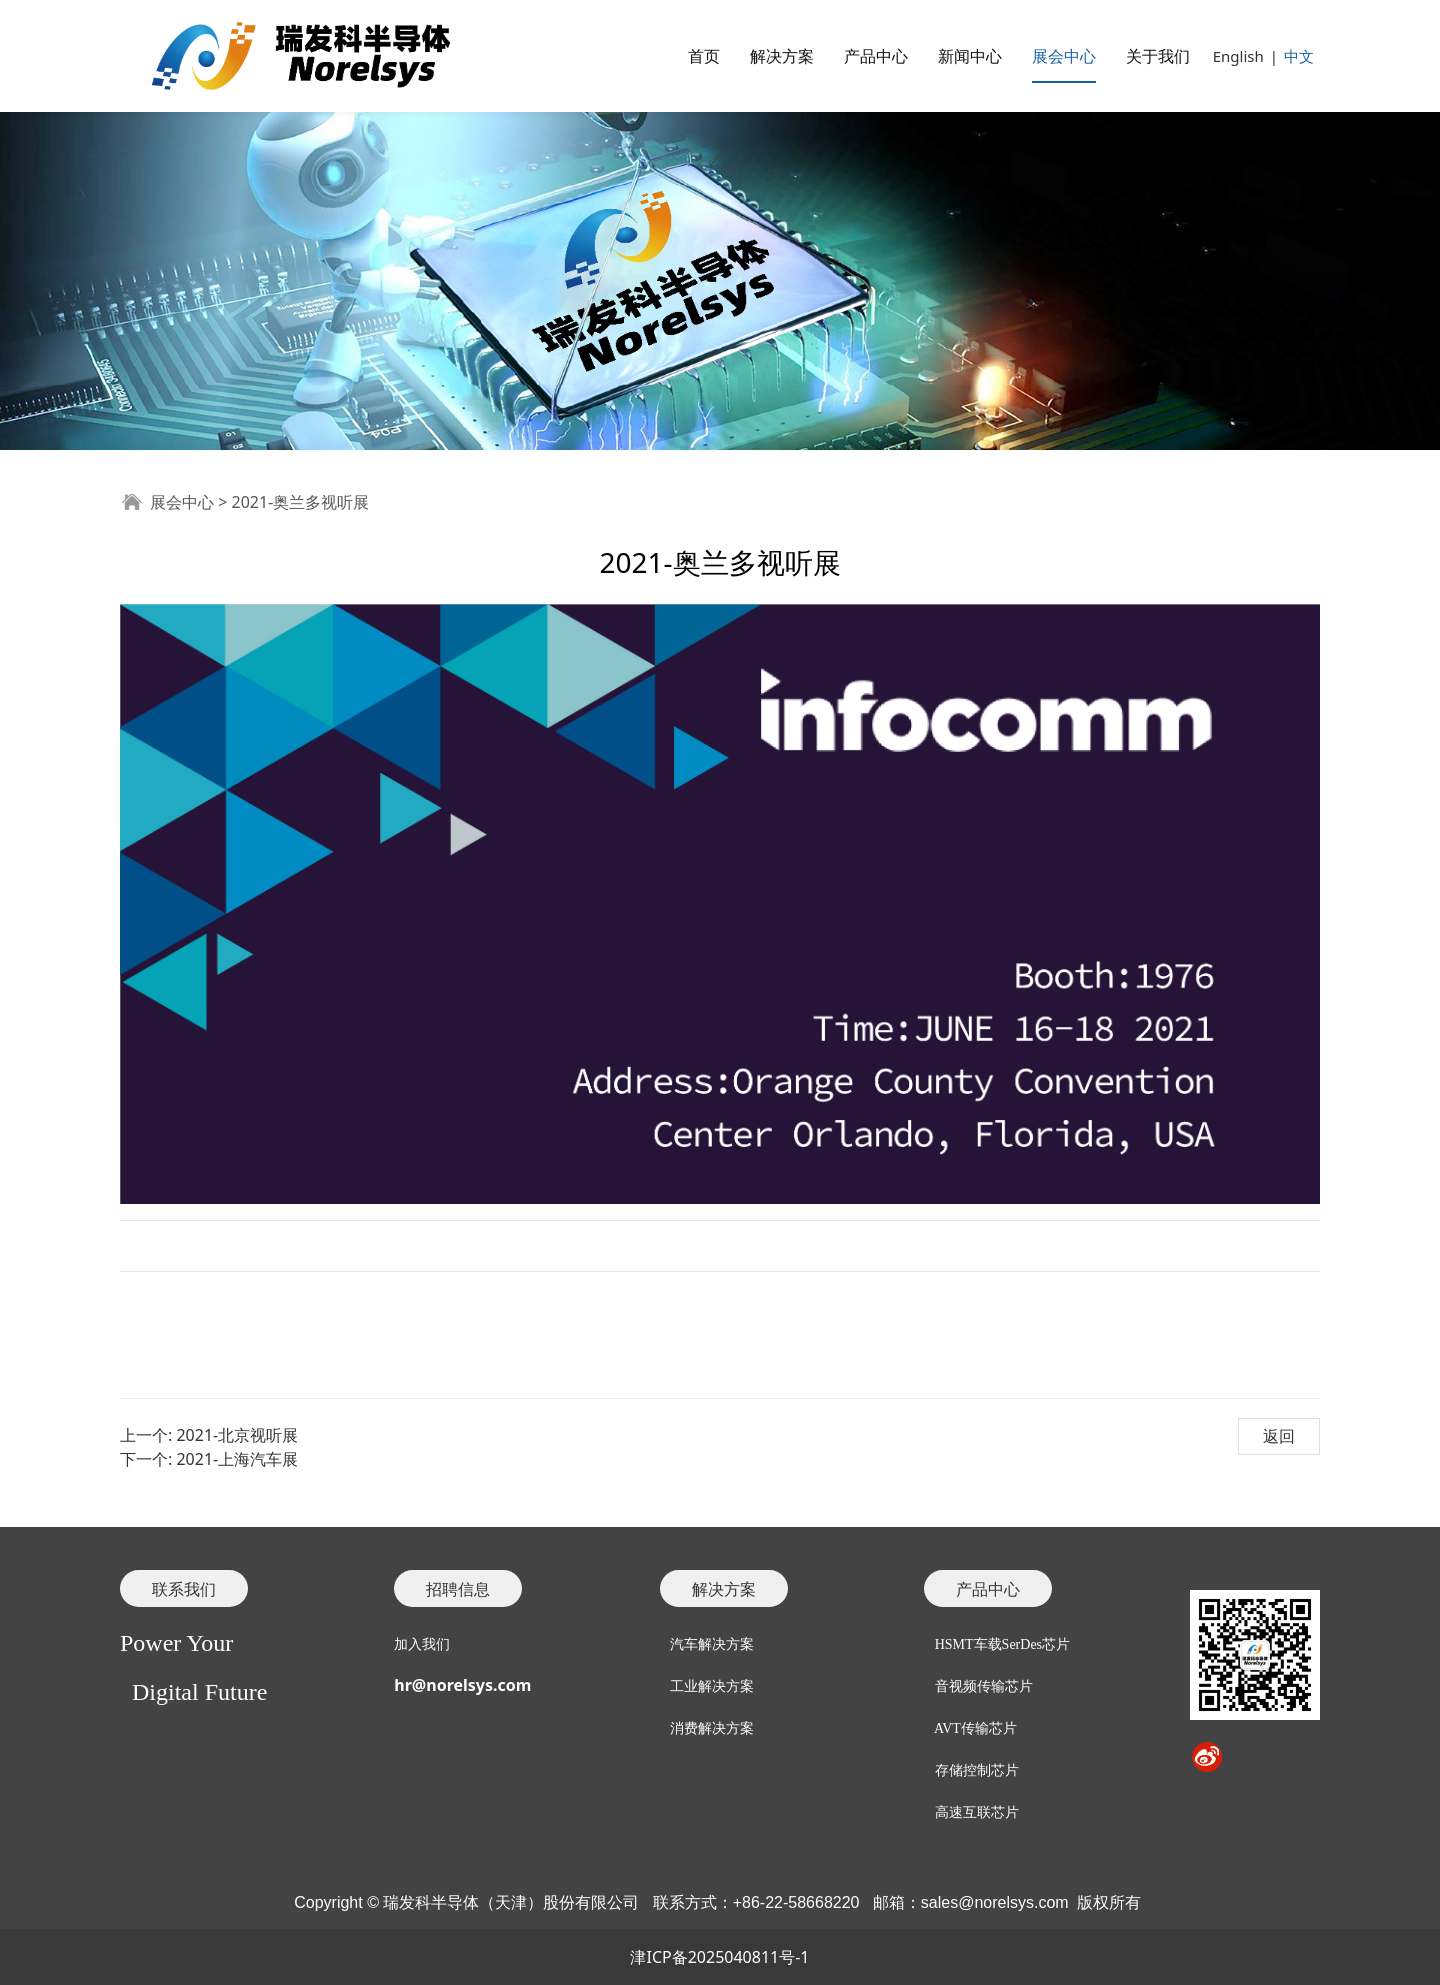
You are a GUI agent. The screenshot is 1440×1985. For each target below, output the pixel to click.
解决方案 (782, 56)
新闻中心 (970, 56)
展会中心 (1064, 56)
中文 (1299, 56)
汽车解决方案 (712, 1644)
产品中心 (876, 56)
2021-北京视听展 (237, 1435)
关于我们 (1158, 56)
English (1238, 56)
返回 (1279, 1436)
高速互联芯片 (977, 1812)
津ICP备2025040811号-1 (719, 1957)
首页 (704, 56)
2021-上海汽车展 (237, 1459)
